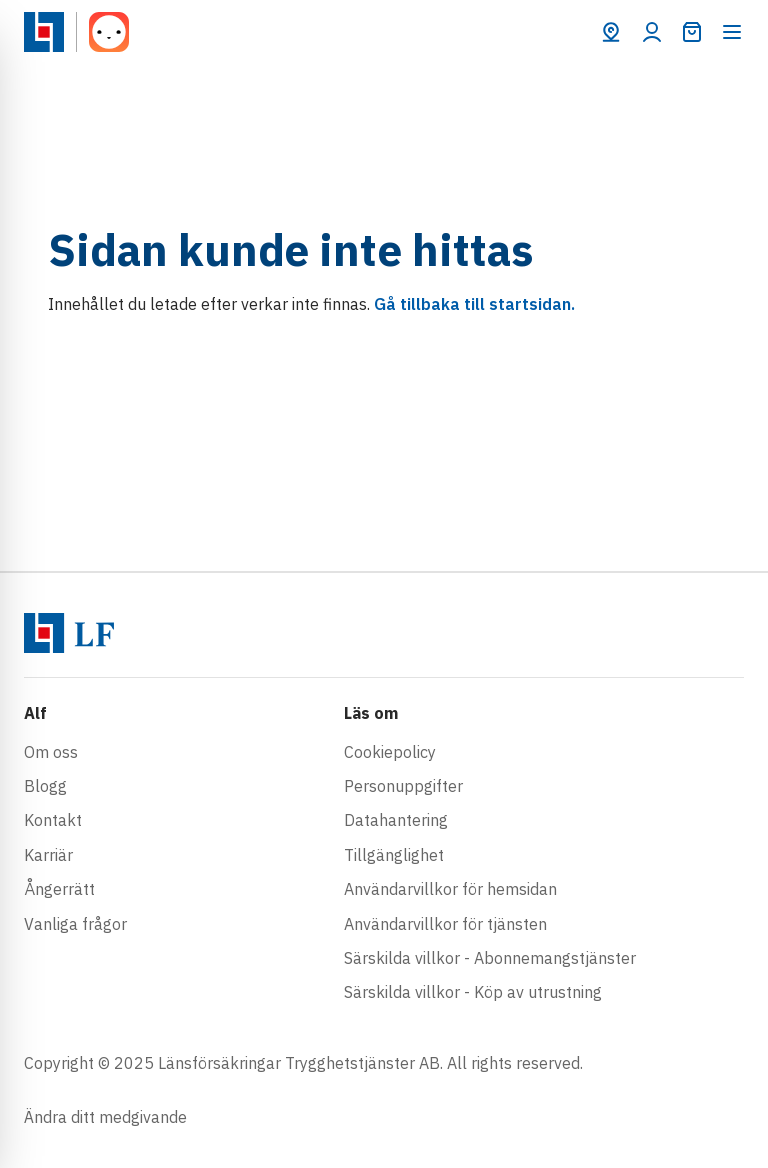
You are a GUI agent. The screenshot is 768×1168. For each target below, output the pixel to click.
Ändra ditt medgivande (105, 1117)
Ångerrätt (59, 889)
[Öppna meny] (732, 32)
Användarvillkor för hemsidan (450, 889)
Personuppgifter (403, 786)
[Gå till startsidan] (44, 32)
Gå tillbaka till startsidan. (474, 304)
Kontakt (53, 820)
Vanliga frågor (75, 924)
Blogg (45, 786)
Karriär (48, 855)
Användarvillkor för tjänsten (445, 924)
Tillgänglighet (394, 855)
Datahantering (396, 820)
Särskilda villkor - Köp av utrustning (473, 992)
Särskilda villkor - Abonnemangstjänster (490, 958)
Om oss (51, 752)
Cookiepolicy (390, 752)
